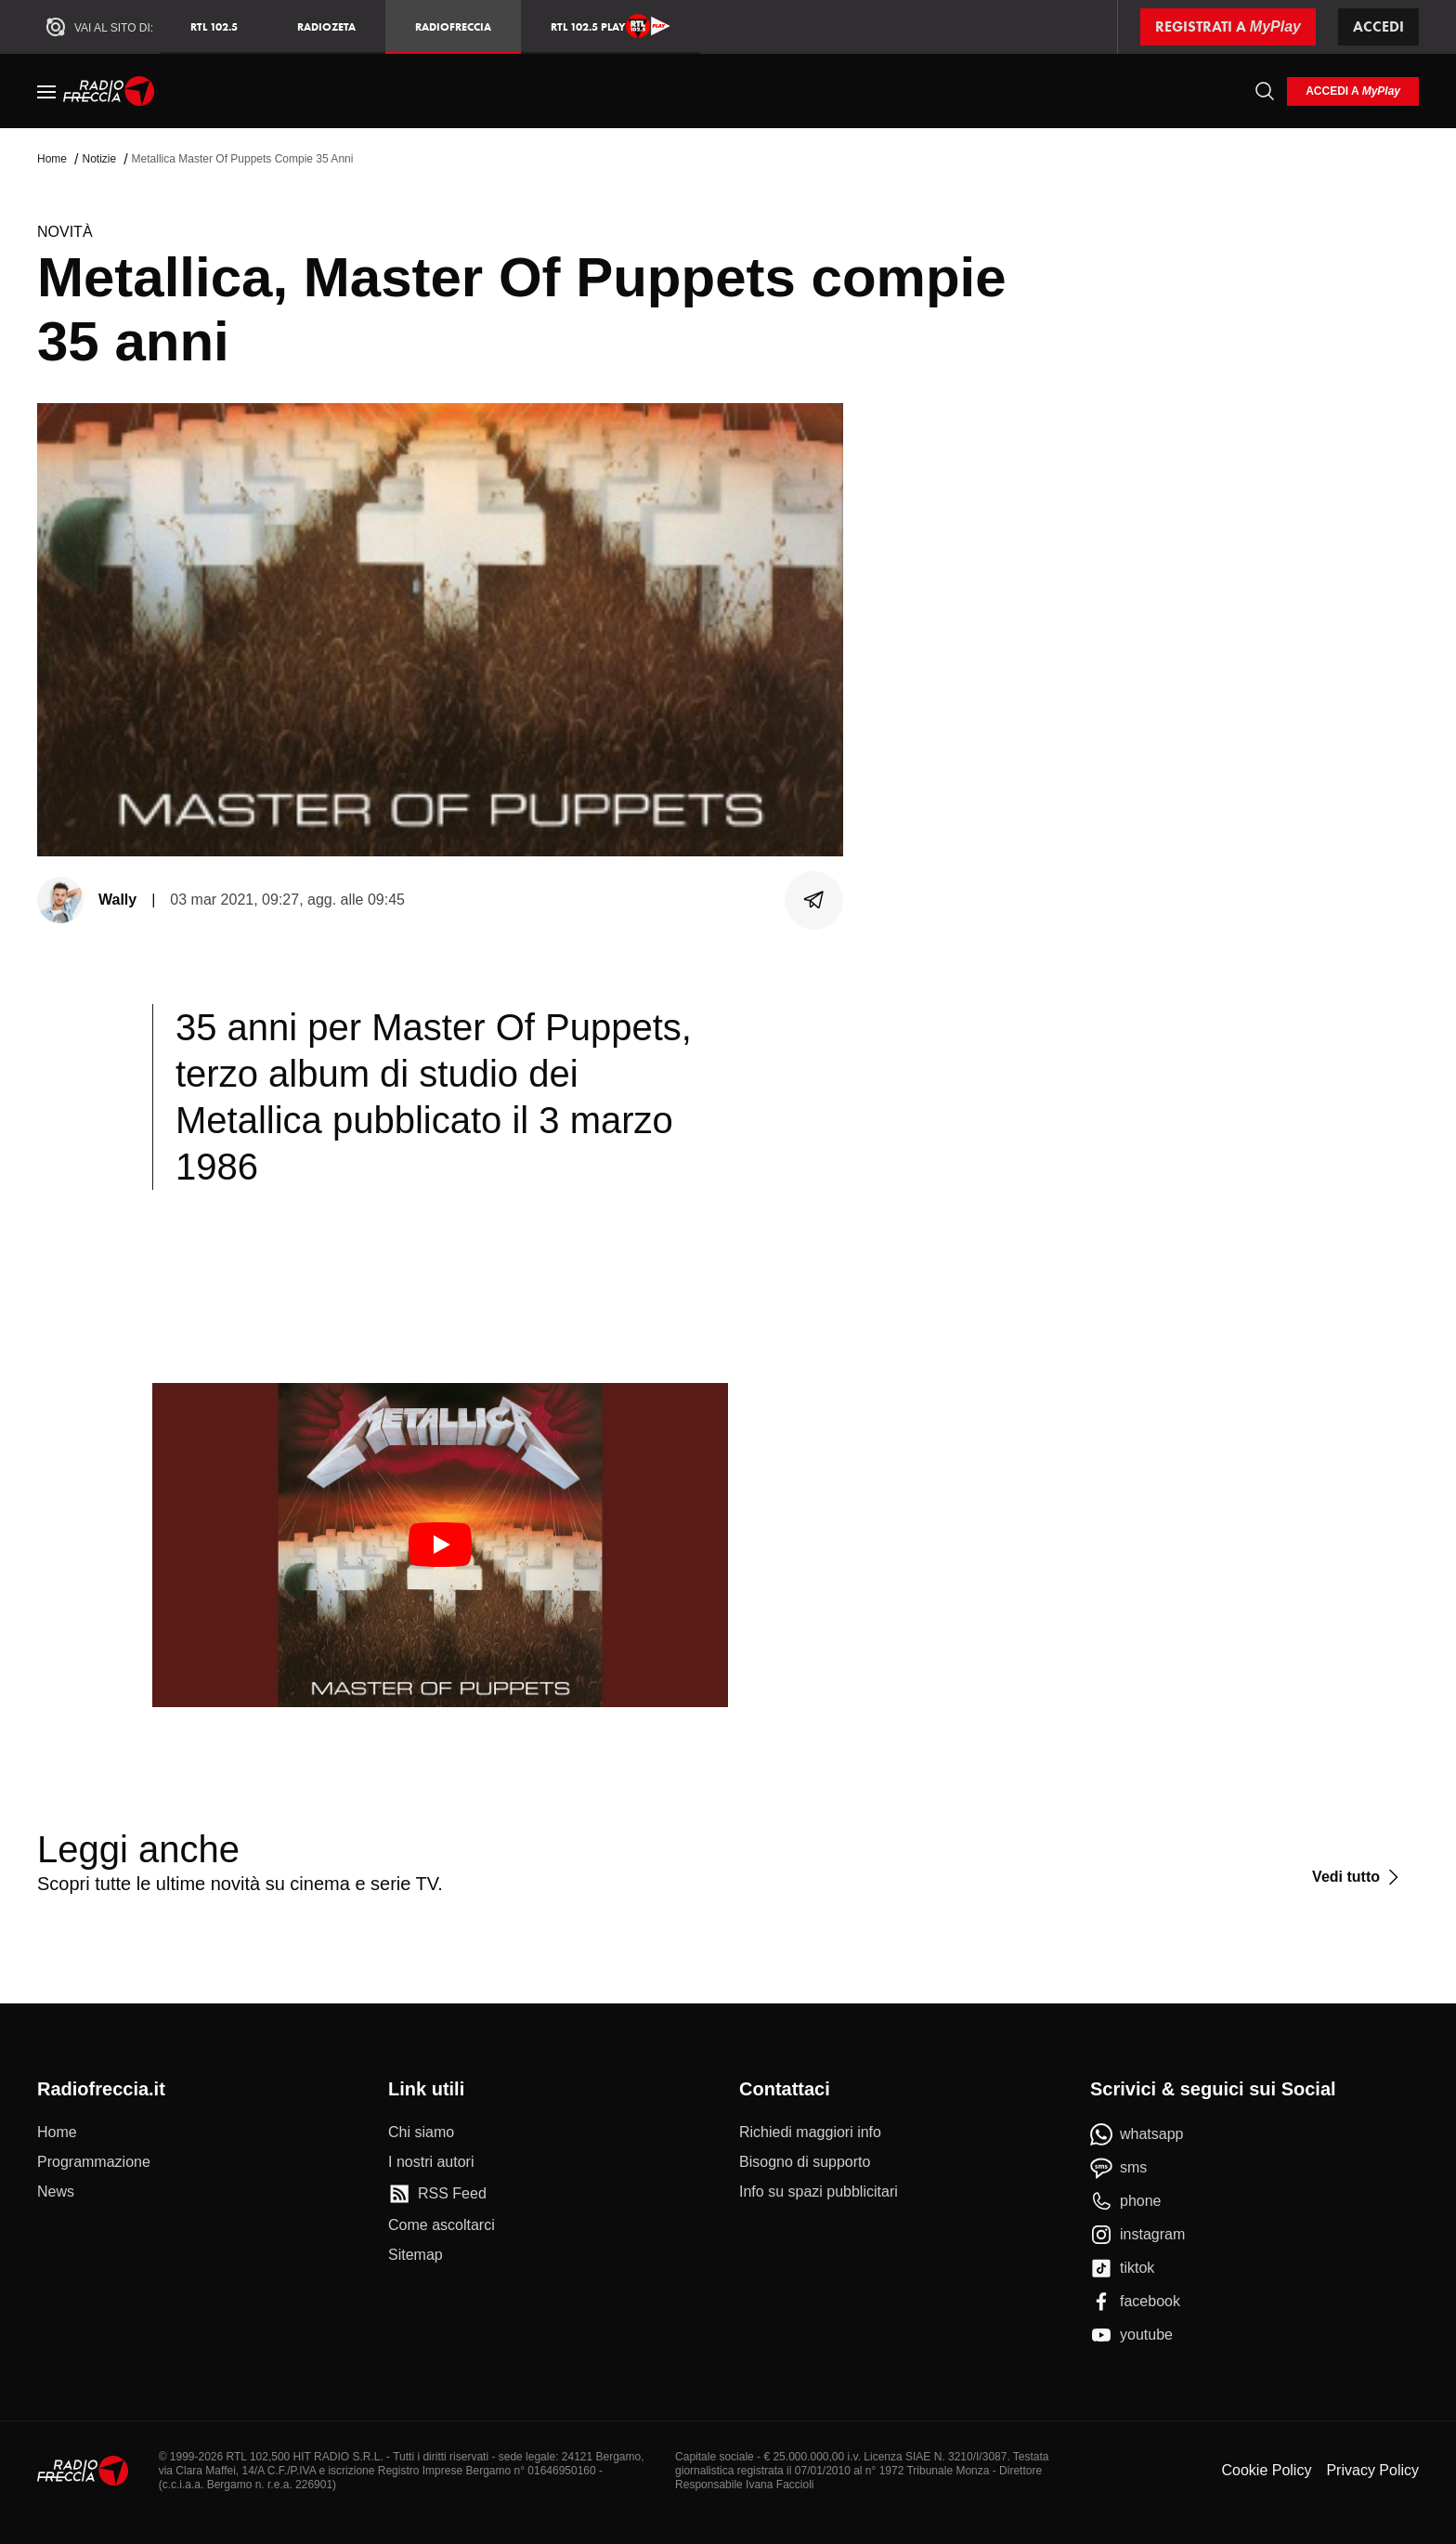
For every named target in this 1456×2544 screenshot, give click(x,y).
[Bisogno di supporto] (804, 2162)
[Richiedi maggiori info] (810, 2132)
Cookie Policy (1266, 2470)
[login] (1353, 91)
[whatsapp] (1137, 2134)
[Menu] (46, 91)
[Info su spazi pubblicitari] (818, 2192)
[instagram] (1137, 2235)
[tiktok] (1122, 2268)
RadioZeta (326, 26)
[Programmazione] (93, 2162)
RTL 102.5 (214, 26)
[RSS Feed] (437, 2194)
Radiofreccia (453, 26)
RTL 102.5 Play (610, 26)
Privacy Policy (1372, 2470)
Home (52, 158)
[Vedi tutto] (1358, 1877)
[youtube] (1131, 2335)
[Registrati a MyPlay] (1228, 27)
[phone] (1126, 2201)
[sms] (1118, 2168)
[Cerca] (1265, 91)
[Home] (109, 91)
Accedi (1378, 26)
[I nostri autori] (431, 2162)
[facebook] (1135, 2301)
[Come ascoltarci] (441, 2225)
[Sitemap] (415, 2255)
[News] (55, 2192)
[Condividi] (814, 900)
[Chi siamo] (421, 2132)
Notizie (99, 158)
